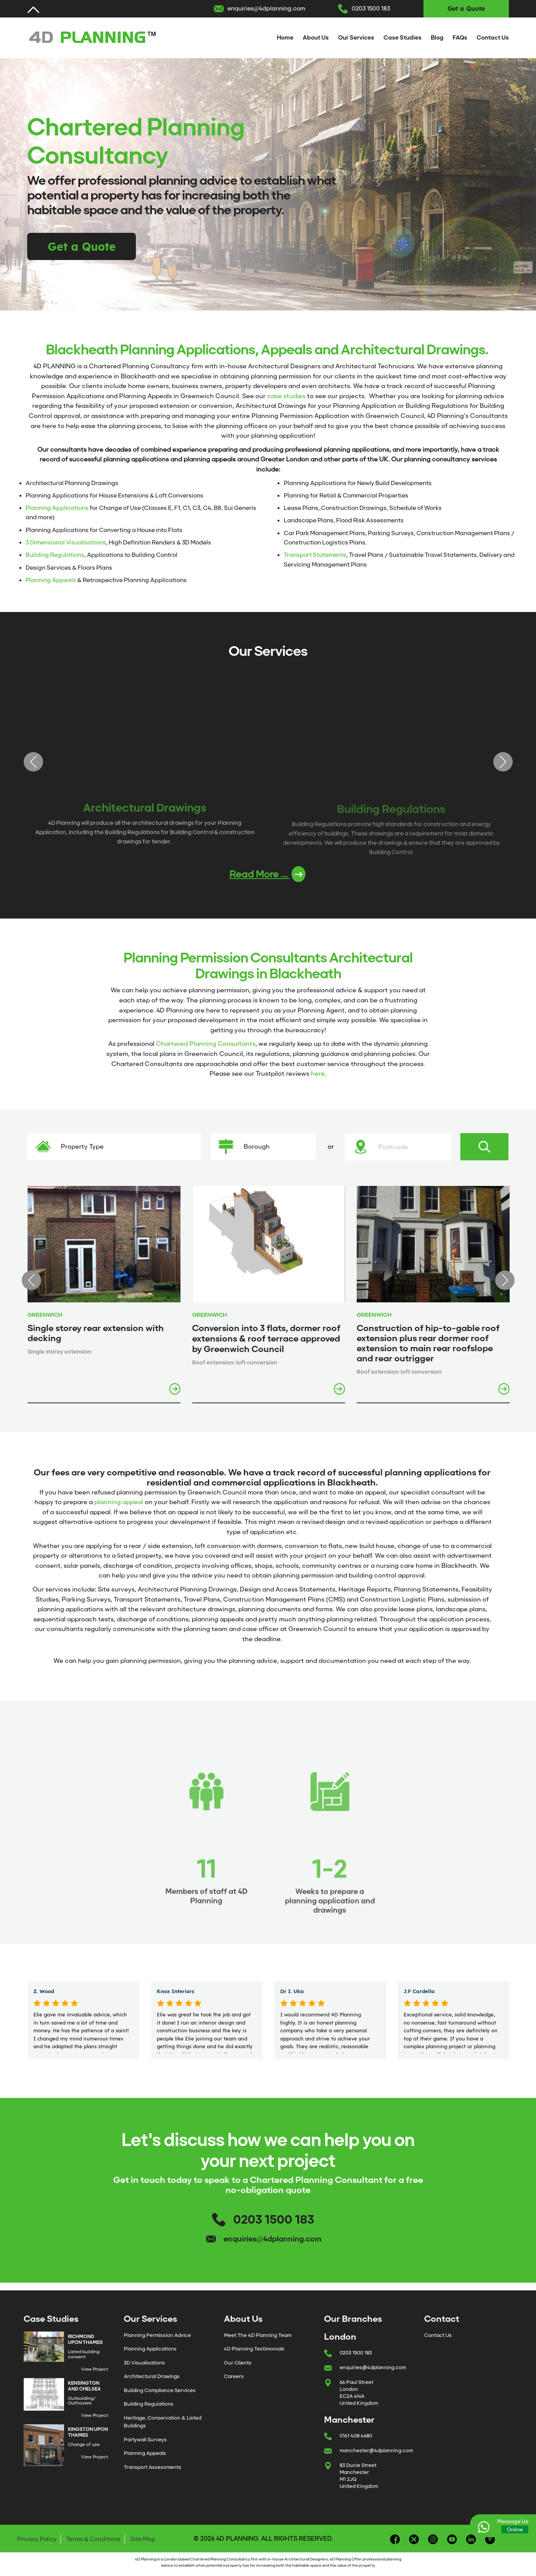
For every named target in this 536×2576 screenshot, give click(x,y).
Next (503, 761)
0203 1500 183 (371, 8)
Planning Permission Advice (157, 2335)
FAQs (460, 37)
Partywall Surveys (145, 2440)
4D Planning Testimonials (254, 2349)
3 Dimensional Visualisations (66, 542)
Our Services (356, 37)
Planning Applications (57, 507)
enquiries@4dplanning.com (266, 8)
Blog (437, 37)
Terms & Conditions (93, 2539)
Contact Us (493, 37)
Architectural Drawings (152, 2376)
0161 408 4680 (356, 2436)
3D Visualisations (144, 2363)
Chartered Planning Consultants (205, 1043)
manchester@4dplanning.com (376, 2450)
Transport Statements (315, 554)
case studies (286, 396)
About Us (316, 37)
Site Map (143, 2539)
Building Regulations (55, 554)
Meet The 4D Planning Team (257, 2335)
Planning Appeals (51, 580)
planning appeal (118, 1502)
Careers (234, 2376)
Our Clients (238, 2363)
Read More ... (267, 874)
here (318, 1073)
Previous (33, 761)
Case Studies (402, 37)
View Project (94, 2369)
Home (285, 37)
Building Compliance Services (160, 2390)
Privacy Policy (37, 2539)
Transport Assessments (152, 2467)
